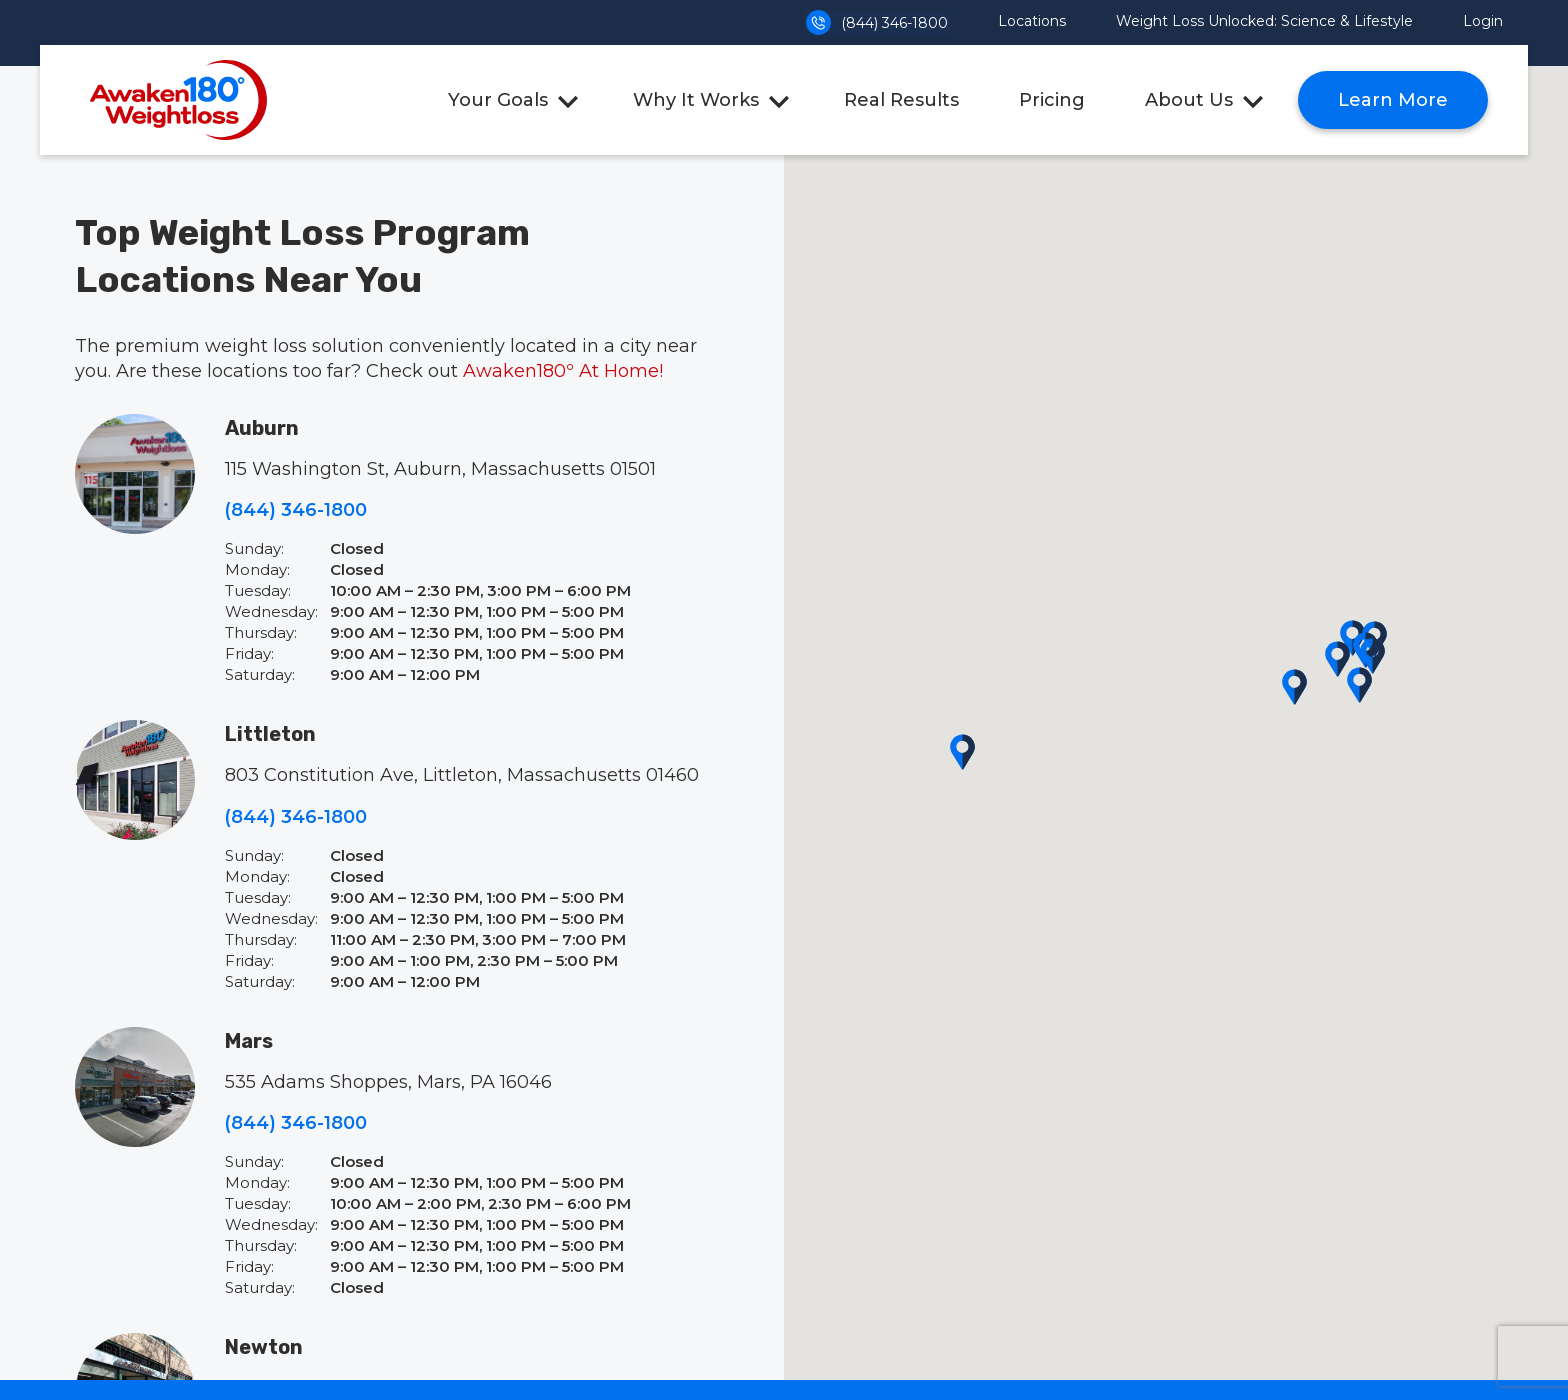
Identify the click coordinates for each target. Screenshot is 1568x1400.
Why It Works (696, 100)
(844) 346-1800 (877, 22)
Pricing (1052, 100)
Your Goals (498, 100)
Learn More (1393, 100)
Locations (1032, 21)
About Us (1189, 100)
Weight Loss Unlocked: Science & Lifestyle (1264, 21)
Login (1483, 21)
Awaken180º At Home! (563, 371)
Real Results (901, 100)
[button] (1337, 659)
